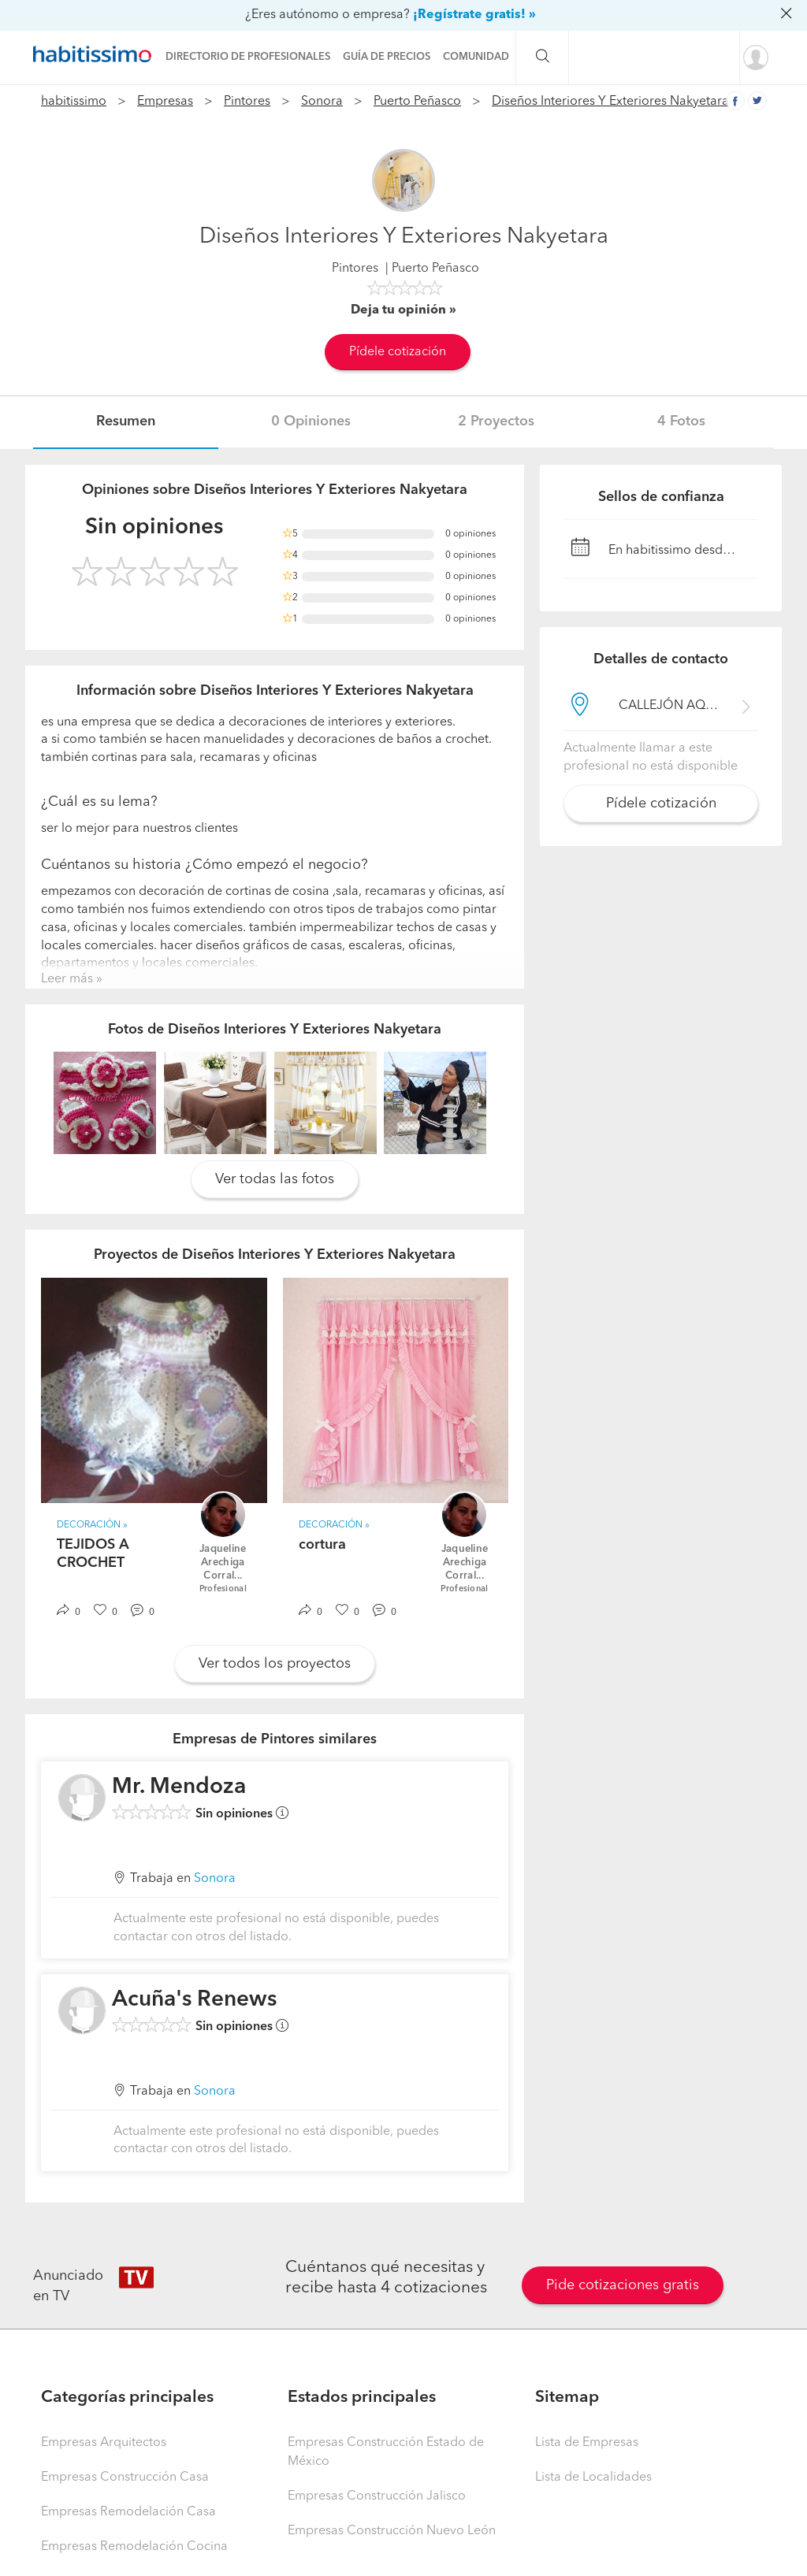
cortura (322, 1545)
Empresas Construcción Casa (125, 2477)
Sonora (322, 101)
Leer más (67, 979)
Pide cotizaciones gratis (622, 2285)
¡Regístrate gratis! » (474, 15)
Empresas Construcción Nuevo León (392, 2531)
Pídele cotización (397, 352)
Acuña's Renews (194, 2000)
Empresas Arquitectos (103, 2443)
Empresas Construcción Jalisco (377, 2496)
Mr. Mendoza (179, 1787)
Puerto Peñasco (417, 101)
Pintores (247, 101)
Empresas (165, 101)
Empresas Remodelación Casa (128, 2512)
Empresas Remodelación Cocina (134, 2547)
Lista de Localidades (593, 2477)
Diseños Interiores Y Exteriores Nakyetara (610, 101)
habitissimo (73, 101)
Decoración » (92, 1525)
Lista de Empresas (586, 2443)
